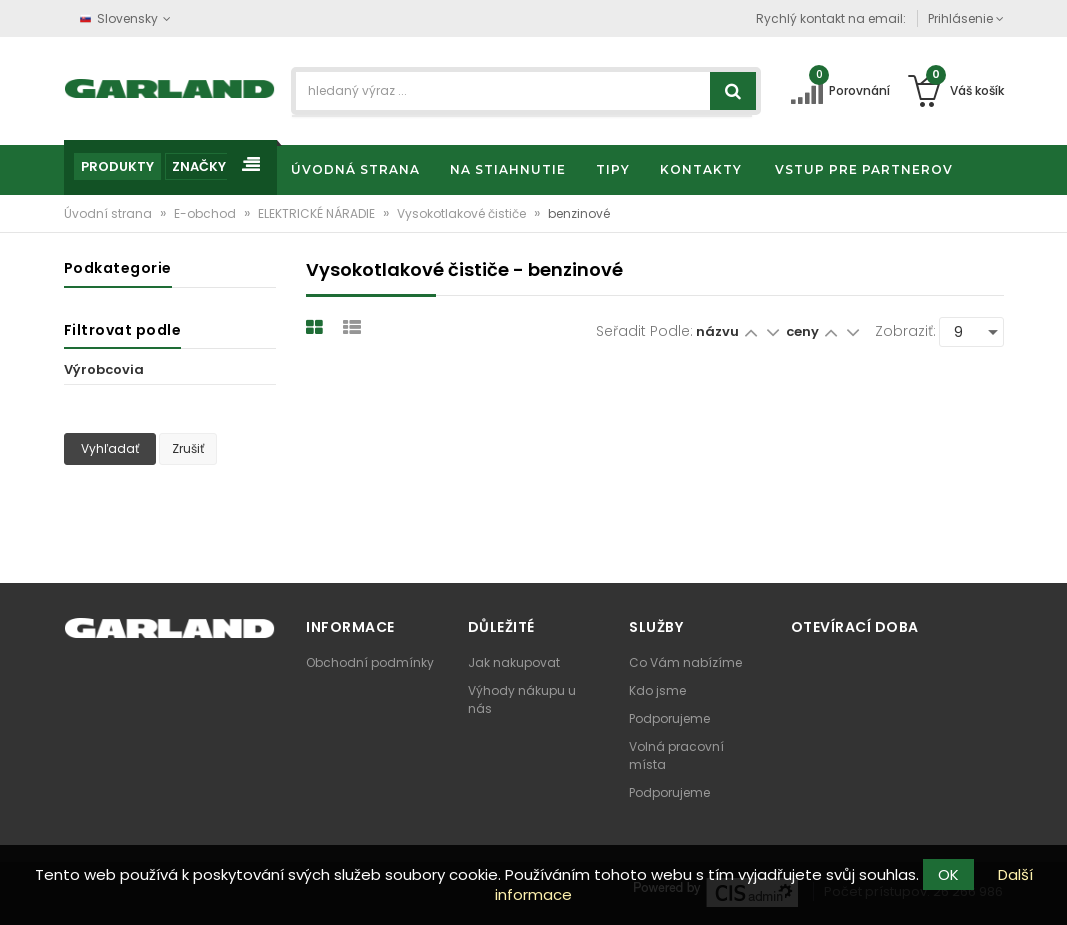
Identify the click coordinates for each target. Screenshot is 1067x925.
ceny (804, 331)
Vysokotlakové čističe (463, 213)
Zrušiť (188, 448)
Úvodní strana (109, 213)
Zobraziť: (905, 331)
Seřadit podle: (644, 331)
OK (948, 874)
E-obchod (206, 213)
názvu (717, 331)
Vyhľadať (110, 448)
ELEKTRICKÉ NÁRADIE (318, 213)
